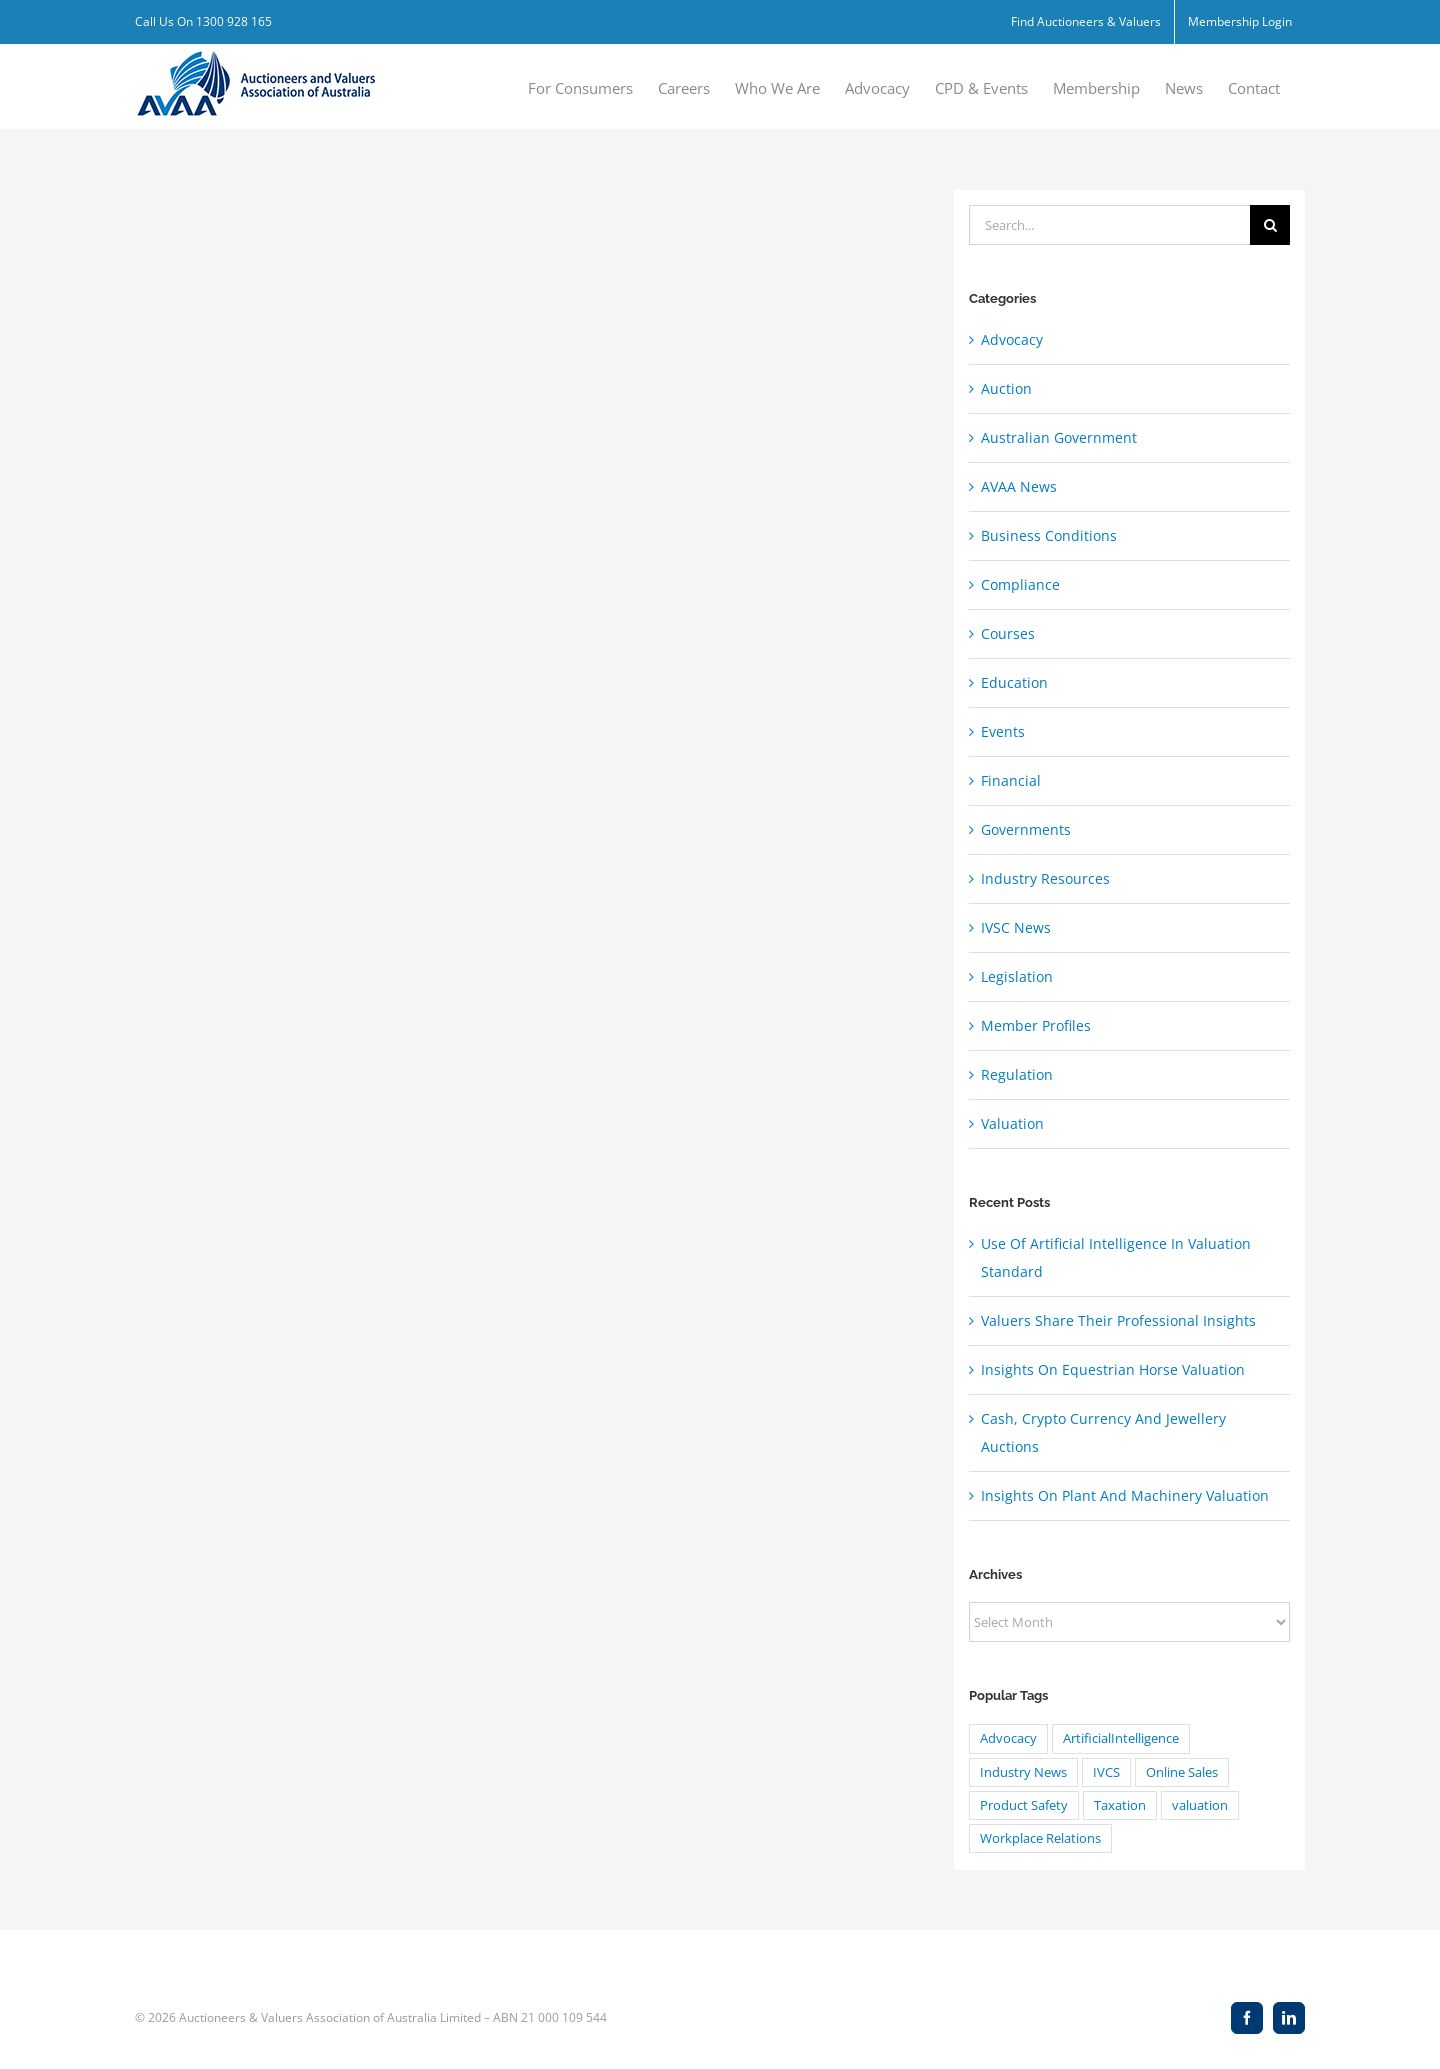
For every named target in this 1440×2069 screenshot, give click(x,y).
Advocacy (1012, 339)
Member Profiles (1036, 1025)
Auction (1006, 388)
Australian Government (1059, 437)
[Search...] (1109, 225)
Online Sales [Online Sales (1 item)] (1182, 1772)
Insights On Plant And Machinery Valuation (1125, 1495)
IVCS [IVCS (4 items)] (1106, 1772)
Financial (1011, 780)
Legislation (1017, 976)
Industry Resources (1045, 878)
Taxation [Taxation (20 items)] (1120, 1805)
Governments (1026, 829)
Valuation (1012, 1123)
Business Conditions (1049, 535)
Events (1003, 731)
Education (1014, 682)
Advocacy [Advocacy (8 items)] (1008, 1738)
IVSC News (1016, 927)
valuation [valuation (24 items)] (1200, 1805)
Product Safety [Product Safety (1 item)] (1024, 1805)
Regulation (1017, 1074)
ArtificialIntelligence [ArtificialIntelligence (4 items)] (1121, 1738)
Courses (1008, 633)
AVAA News (1019, 486)
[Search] (1270, 225)
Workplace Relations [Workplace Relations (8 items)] (1040, 1838)
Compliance (1020, 584)
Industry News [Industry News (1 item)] (1023, 1772)
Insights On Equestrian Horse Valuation (1113, 1369)
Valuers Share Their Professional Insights (1118, 1320)
